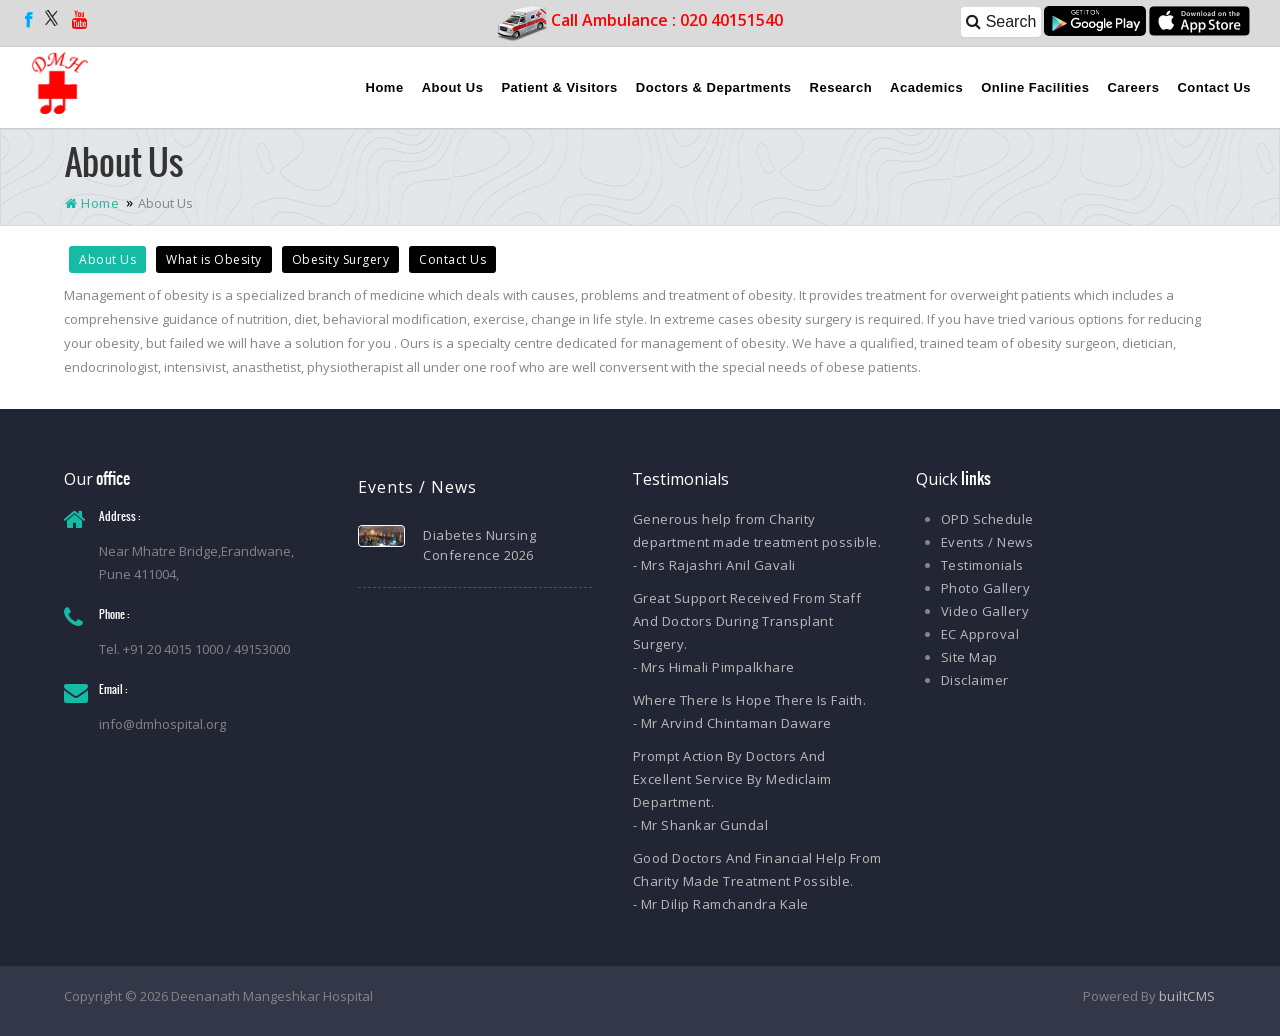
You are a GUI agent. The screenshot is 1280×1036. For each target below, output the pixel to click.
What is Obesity (214, 259)
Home (385, 87)
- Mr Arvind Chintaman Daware (732, 723)
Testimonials (982, 565)
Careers (1133, 87)
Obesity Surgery (341, 259)
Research (841, 87)
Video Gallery (985, 611)
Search (1001, 21)
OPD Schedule (987, 519)
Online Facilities (1035, 87)
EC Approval (980, 634)
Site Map (969, 657)
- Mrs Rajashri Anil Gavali (714, 565)
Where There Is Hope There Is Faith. (750, 700)
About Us (453, 87)
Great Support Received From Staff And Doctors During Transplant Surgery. (747, 621)
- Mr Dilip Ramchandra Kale (721, 904)
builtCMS (1187, 996)
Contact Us (1214, 87)
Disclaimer (975, 680)
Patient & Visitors (559, 87)
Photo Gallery (986, 588)
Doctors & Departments (714, 87)
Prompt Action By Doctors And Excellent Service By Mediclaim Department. (732, 779)
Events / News (987, 542)
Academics (926, 87)
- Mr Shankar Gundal (701, 825)
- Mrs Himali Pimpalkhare (714, 667)
